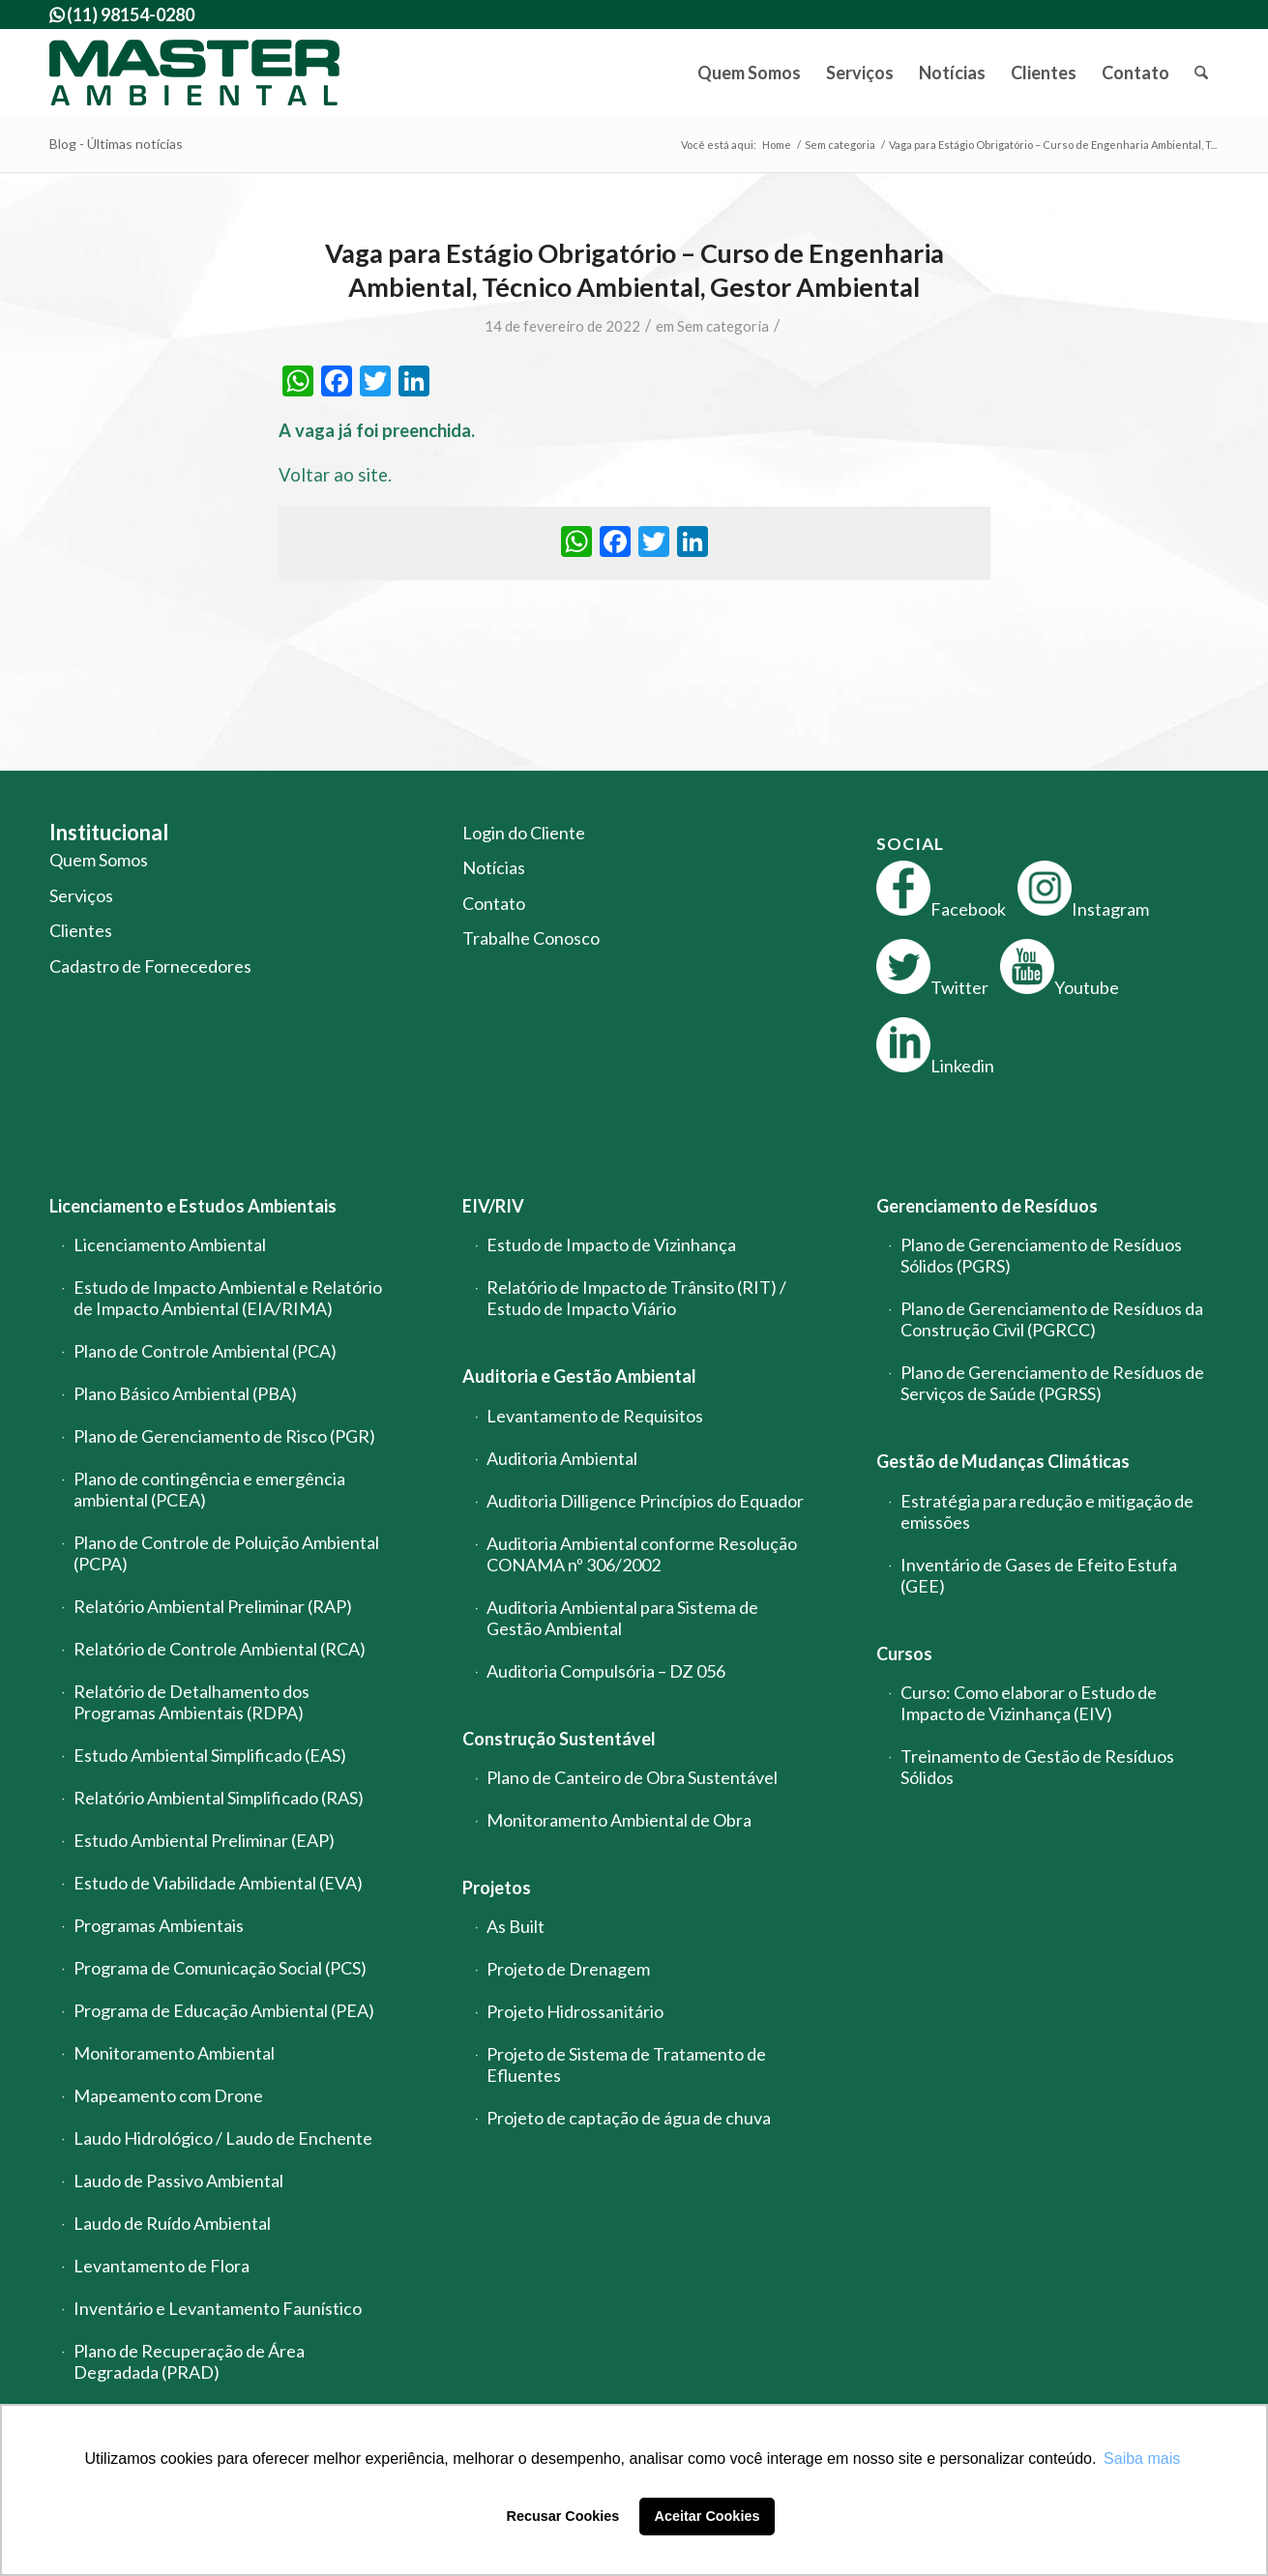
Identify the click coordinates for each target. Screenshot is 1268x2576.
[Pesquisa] (1201, 72)
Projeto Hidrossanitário (575, 2011)
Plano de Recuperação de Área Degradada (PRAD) (189, 2361)
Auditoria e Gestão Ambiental (579, 1376)
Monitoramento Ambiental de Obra (619, 1819)
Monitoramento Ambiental (174, 2053)
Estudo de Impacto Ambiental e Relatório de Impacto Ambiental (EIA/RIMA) (228, 1297)
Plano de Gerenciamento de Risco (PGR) (224, 1436)
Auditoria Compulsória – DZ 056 (606, 1671)
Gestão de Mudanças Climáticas (1003, 1461)
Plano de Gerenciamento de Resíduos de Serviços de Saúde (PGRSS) (1052, 1382)
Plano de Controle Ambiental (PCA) (205, 1350)
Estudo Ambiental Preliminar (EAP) (204, 1840)
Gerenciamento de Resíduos (987, 1205)
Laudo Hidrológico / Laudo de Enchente (223, 2138)
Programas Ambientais (159, 1925)
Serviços (81, 895)
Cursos (904, 1653)
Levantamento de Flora (162, 2265)
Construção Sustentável (559, 1738)
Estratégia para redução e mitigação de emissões (1047, 1511)
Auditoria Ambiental (562, 1458)
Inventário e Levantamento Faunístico (218, 2308)
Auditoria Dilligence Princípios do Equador (645, 1500)
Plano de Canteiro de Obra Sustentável (632, 1777)
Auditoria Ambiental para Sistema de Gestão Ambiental (622, 1617)
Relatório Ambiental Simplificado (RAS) (219, 1797)
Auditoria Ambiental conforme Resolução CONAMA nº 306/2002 (642, 1554)
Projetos (496, 1887)
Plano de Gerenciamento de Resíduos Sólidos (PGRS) (1041, 1255)
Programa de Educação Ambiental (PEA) (224, 2010)
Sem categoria (723, 326)
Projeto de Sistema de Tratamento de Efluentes (626, 2064)
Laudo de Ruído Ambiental (172, 2223)
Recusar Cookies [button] (563, 2516)
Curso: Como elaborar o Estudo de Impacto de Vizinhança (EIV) (1028, 1703)
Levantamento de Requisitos (595, 1415)
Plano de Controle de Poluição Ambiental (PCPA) (226, 1553)
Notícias (493, 867)
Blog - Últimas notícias (116, 143)
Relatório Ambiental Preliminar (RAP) (213, 1606)
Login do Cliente (523, 832)
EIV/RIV (493, 1205)
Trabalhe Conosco (531, 938)
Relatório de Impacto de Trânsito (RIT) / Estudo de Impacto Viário (636, 1297)
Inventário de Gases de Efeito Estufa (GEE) (1038, 1575)
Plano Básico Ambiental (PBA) (185, 1393)
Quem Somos (98, 859)
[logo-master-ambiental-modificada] (194, 72)
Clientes (80, 930)
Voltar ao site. (337, 474)
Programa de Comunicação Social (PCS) (220, 1967)
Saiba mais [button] (1142, 2458)
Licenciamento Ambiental (170, 1244)
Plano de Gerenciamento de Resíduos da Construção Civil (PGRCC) (1051, 1319)
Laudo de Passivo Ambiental (178, 2180)
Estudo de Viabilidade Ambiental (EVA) (218, 1882)
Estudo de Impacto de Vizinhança (611, 1244)
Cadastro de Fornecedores (150, 966)
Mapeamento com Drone (168, 2095)
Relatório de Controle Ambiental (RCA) (220, 1648)
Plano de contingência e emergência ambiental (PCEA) (209, 1489)
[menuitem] (749, 72)
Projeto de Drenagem (568, 1968)
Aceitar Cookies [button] (707, 2516)
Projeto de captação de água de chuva (629, 2117)
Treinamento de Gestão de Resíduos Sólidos (1037, 1766)
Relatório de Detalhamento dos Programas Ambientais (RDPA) (192, 1702)
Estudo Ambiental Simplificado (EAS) (210, 1755)
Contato (493, 903)
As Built (516, 1926)
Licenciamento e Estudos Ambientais (193, 1205)
